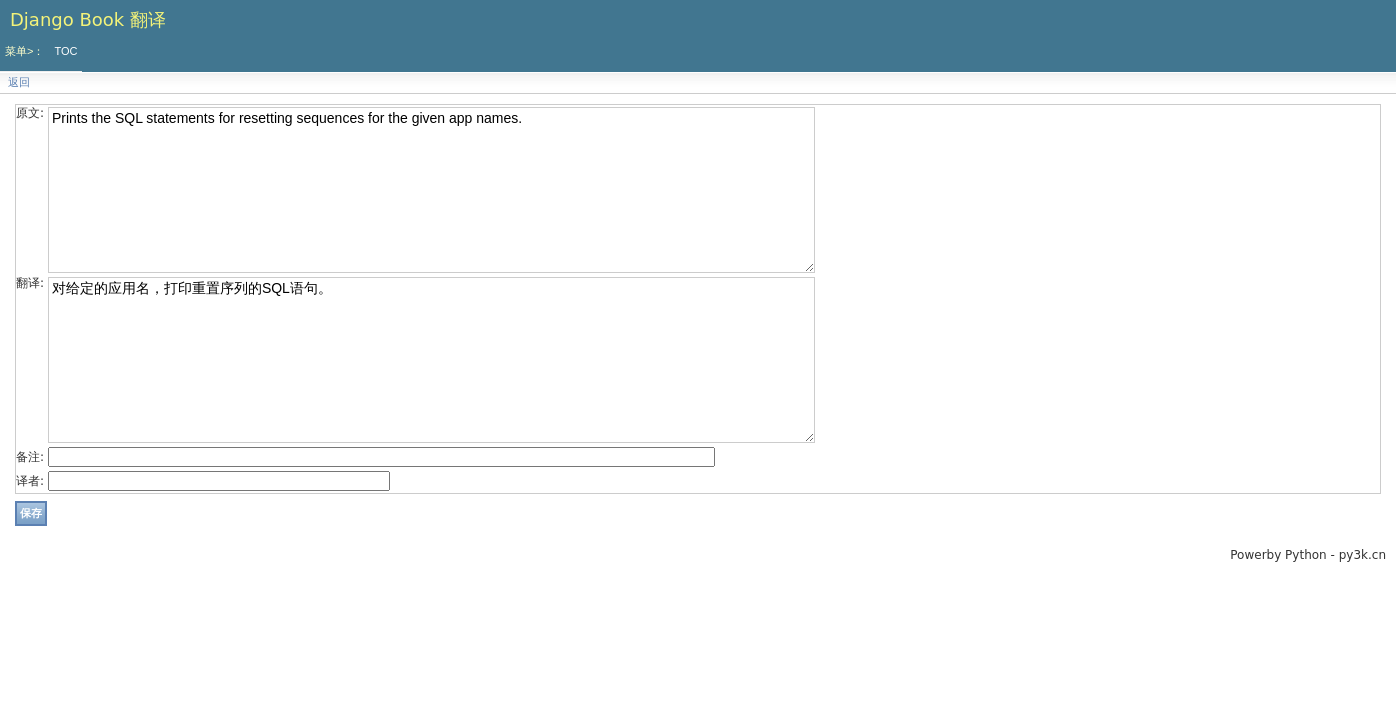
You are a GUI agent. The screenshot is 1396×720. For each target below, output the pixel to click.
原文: (30, 113)
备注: (30, 457)
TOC (65, 51)
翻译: (30, 283)
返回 (19, 82)
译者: (30, 481)
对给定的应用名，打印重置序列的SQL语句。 (431, 360)
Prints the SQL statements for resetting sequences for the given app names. (431, 190)
